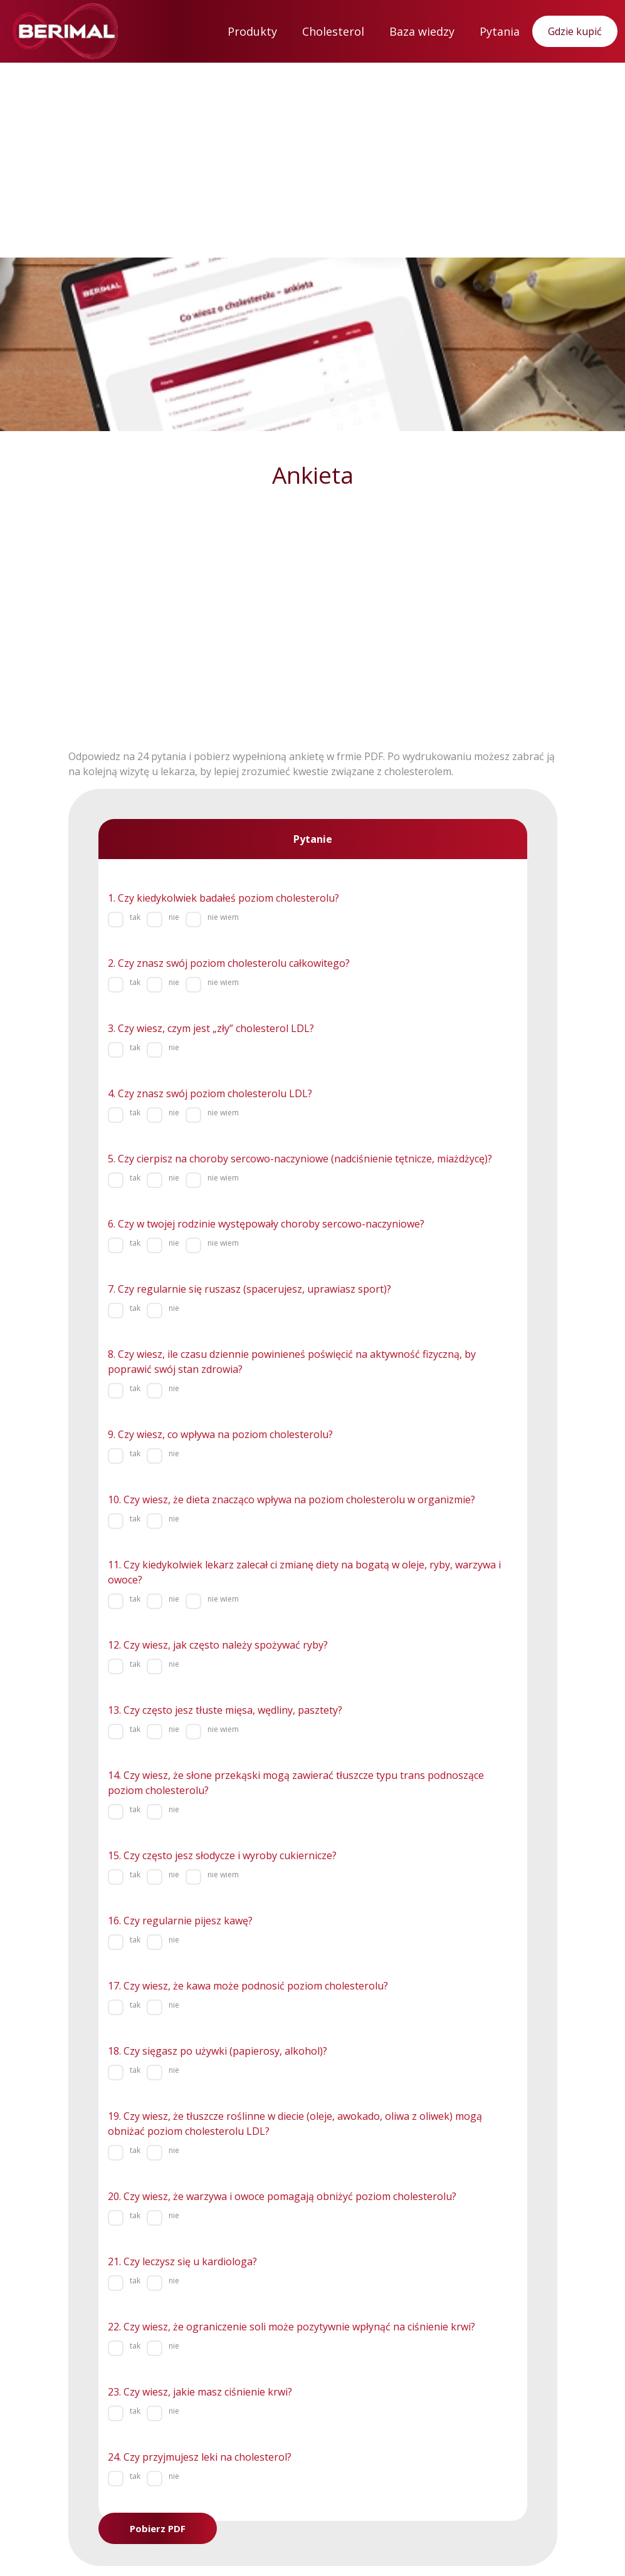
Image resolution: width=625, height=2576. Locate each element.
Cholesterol (333, 31)
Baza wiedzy (421, 31)
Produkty (252, 31)
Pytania (500, 31)
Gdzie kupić (575, 31)
